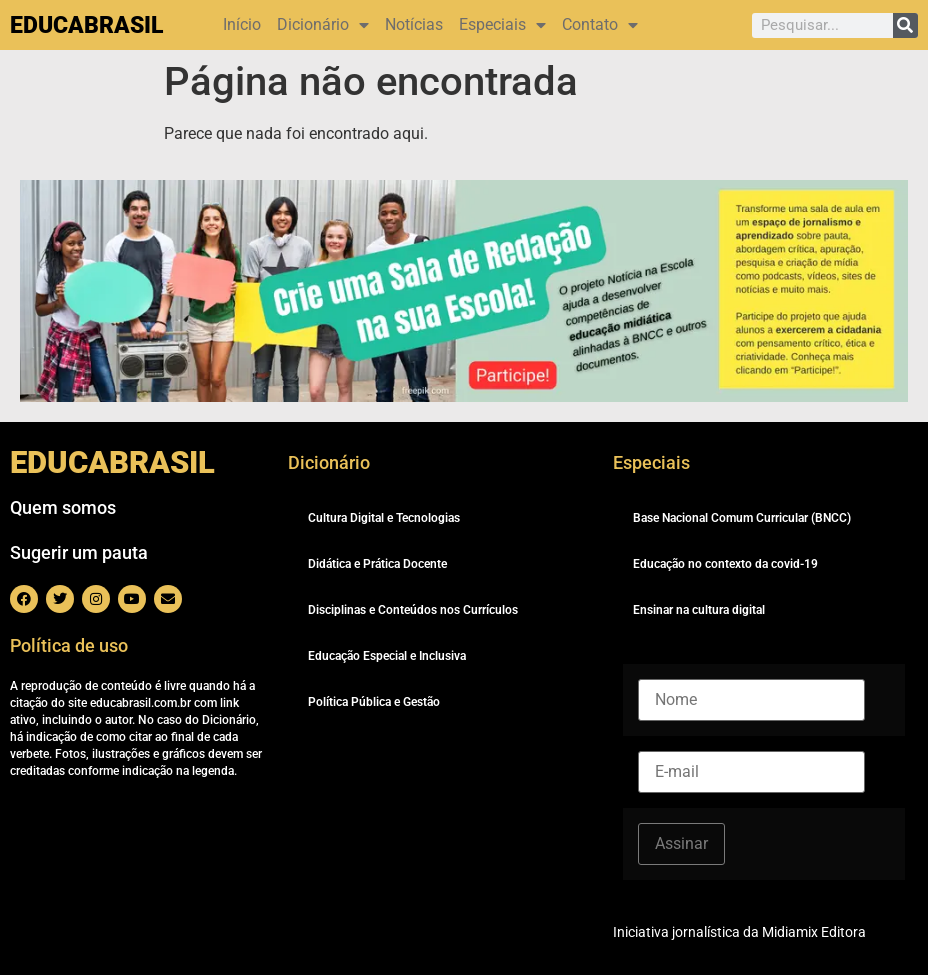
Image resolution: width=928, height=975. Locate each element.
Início (242, 24)
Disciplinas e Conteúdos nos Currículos (413, 610)
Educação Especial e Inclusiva (387, 656)
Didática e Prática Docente (377, 564)
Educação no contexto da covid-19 (725, 564)
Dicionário (323, 25)
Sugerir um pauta (79, 552)
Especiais (502, 25)
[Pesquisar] (905, 25)
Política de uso (69, 645)
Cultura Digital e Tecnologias (384, 518)
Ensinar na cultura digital (699, 610)
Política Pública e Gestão (374, 702)
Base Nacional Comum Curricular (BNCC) (742, 518)
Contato (600, 25)
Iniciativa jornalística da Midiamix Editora (739, 932)
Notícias (414, 24)
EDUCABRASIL (86, 25)
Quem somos (63, 507)
